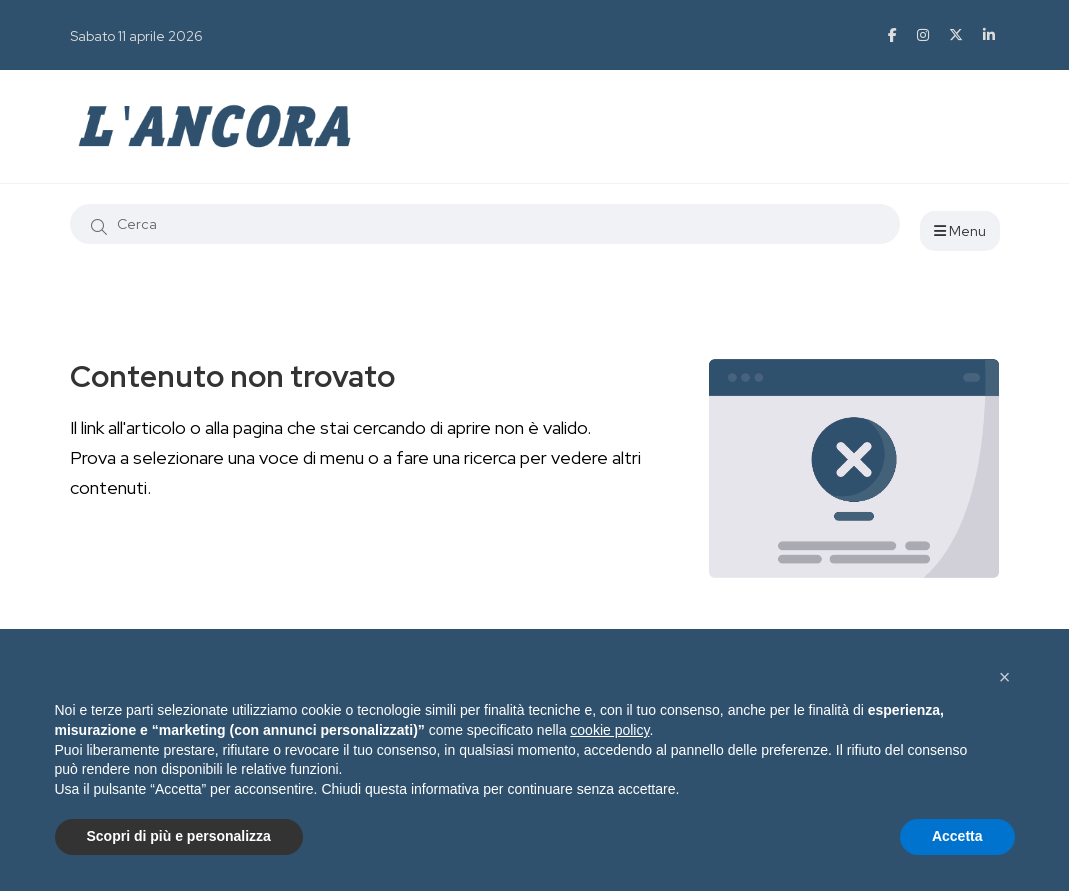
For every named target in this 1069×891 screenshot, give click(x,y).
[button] (1005, 677)
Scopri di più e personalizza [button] (179, 836)
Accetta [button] (957, 836)
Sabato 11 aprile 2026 (136, 36)
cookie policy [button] (609, 730)
